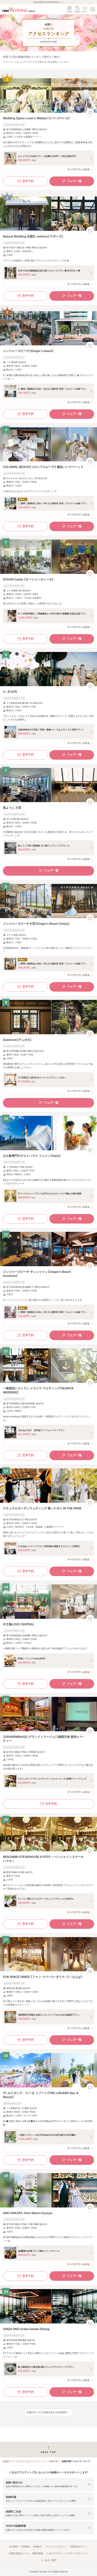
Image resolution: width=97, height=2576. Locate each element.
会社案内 (13, 2546)
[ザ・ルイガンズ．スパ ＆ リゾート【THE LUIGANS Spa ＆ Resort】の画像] (48, 2070)
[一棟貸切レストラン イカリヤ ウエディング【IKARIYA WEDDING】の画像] (48, 1365)
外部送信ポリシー (79, 2546)
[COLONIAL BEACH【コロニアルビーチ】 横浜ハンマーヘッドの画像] (48, 444)
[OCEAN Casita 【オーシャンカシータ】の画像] (48, 556)
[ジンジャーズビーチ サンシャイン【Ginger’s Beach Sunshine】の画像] (48, 1249)
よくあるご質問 (48, 2560)
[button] (48, 2484)
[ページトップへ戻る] (48, 2449)
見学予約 (25, 181)
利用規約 (25, 2546)
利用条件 (37, 2546)
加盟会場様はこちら (19, 2553)
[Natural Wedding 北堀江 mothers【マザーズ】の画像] (48, 213)
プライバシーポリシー (56, 2546)
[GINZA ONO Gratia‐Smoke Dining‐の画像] (48, 2306)
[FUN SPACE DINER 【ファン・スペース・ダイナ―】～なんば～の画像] (48, 1954)
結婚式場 (53, 2461)
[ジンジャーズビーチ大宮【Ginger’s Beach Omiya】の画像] (48, 901)
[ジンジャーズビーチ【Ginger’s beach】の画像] (48, 328)
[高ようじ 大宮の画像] (48, 785)
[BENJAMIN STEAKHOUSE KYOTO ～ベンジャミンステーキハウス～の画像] (48, 1834)
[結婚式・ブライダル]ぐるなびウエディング (24, 2461)
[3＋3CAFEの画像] (48, 669)
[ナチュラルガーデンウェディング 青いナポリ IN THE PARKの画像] (48, 1485)
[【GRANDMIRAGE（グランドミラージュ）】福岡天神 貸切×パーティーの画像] (48, 1714)
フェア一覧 (72, 181)
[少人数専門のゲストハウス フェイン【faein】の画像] (48, 1133)
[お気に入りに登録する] (90, 113)
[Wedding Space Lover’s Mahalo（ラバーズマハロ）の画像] (48, 95)
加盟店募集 (37, 2553)
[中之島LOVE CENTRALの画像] (48, 1601)
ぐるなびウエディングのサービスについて (67, 2553)
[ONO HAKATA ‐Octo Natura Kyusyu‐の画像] (48, 2190)
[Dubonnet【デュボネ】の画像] (48, 1017)
